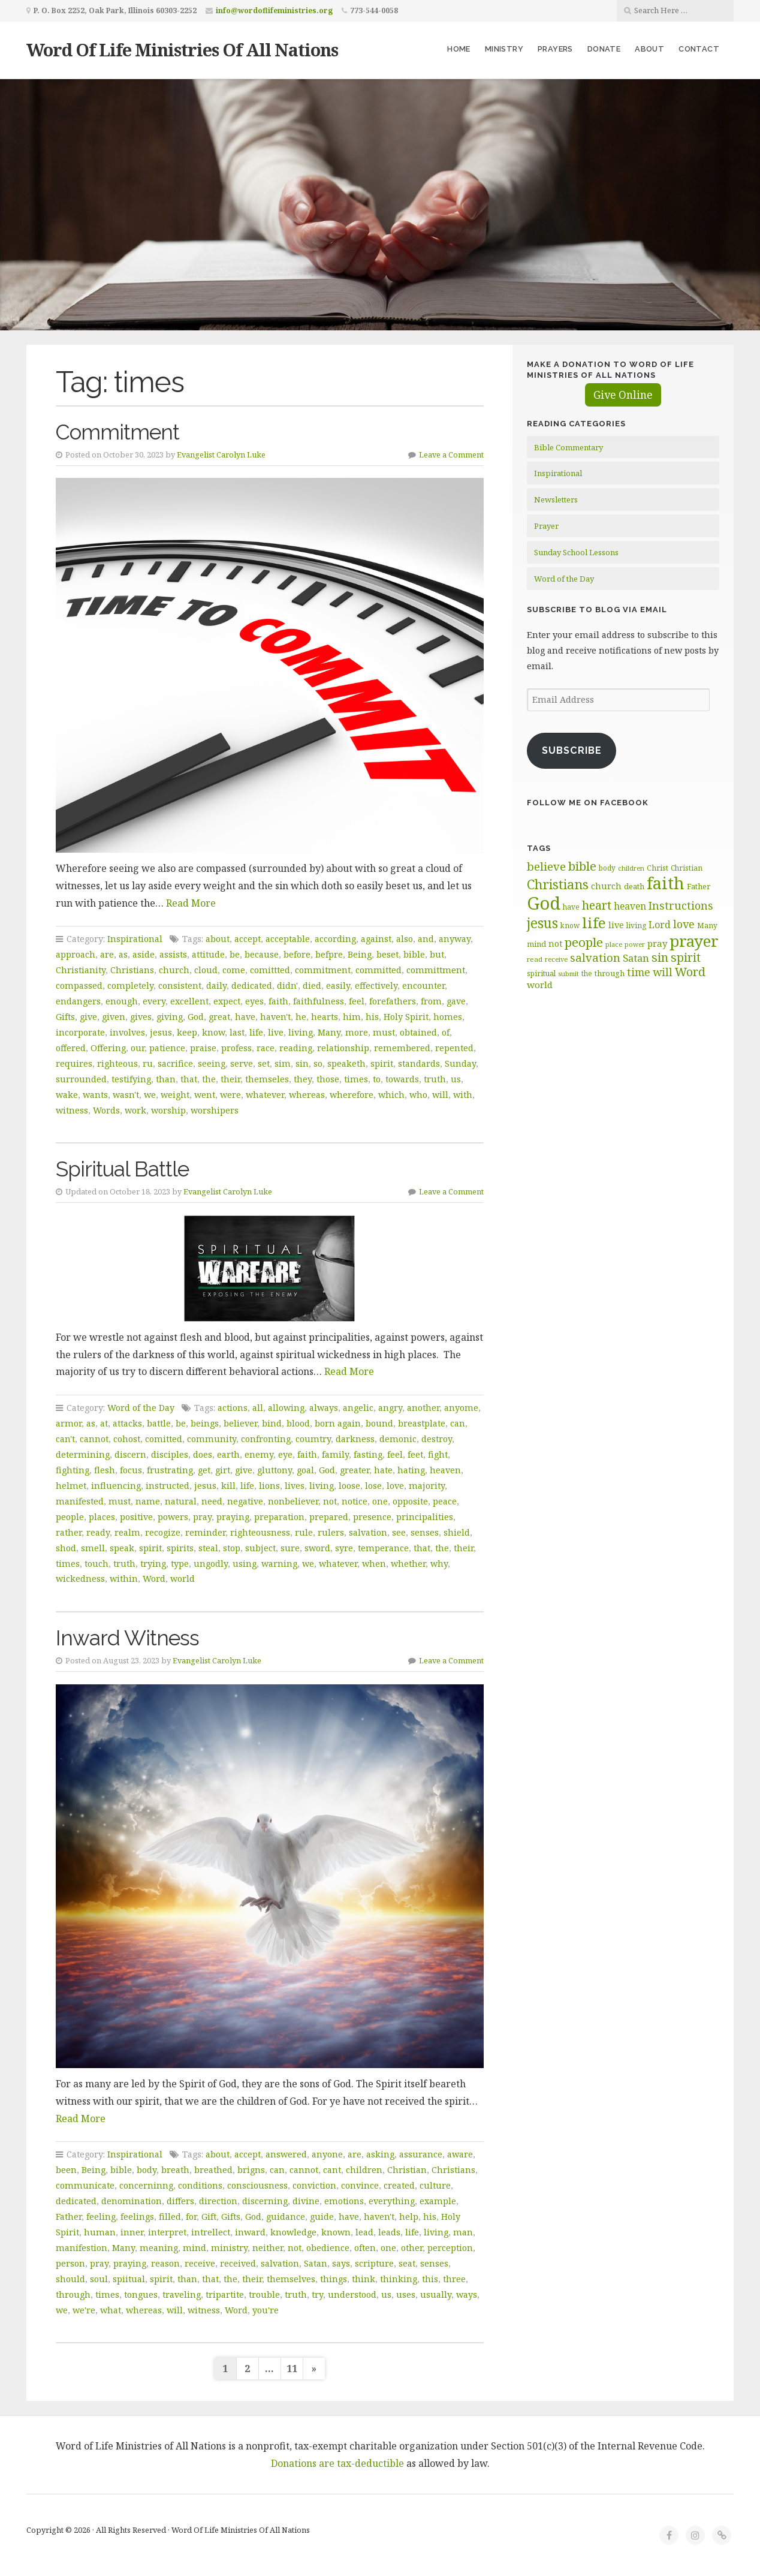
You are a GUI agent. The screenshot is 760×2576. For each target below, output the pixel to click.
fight (438, 1454)
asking (380, 2154)
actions (233, 1407)
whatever (265, 1094)
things (333, 2279)
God (196, 1016)
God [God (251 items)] (543, 903)
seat (407, 2263)
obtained (418, 1032)
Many (329, 1032)
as (123, 954)
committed (378, 970)
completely (130, 985)
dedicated (251, 985)
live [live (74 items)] (616, 925)
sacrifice (175, 1063)
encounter (423, 985)
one (380, 1501)
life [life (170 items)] (594, 922)
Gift (208, 2216)
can (457, 1423)
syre (344, 1548)
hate (383, 1470)
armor (69, 1423)
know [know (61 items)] (570, 925)
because (262, 954)
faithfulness (318, 1001)
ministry (229, 2247)
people (70, 1516)
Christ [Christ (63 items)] (657, 868)
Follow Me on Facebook (588, 802)
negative (245, 1501)
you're (265, 2310)
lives (294, 1485)
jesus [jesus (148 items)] (542, 923)
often (365, 2247)
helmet (71, 1485)
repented (454, 1048)
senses (425, 1532)
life (256, 1032)
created (399, 2185)
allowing (286, 1407)
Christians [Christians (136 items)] (558, 884)
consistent (179, 985)
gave (456, 1001)
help (408, 2216)
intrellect (210, 2232)
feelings (137, 2216)
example (438, 2201)
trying (153, 1563)
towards (402, 1079)
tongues (141, 2294)
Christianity (80, 970)
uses (405, 2294)
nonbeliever (293, 1501)
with (462, 1094)
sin (302, 1063)
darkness (355, 1439)
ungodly (211, 1563)
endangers (78, 1001)
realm (127, 1532)
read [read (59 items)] (534, 959)
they (303, 1079)
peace (445, 1501)
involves (127, 1032)
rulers (331, 1532)
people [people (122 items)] (584, 942)
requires (74, 1063)
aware (460, 2154)
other (412, 2247)
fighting (72, 1470)
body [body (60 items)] (607, 867)
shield (457, 1532)
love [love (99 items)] (684, 924)
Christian (407, 2169)
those (327, 1079)
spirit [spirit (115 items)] (686, 957)
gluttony (274, 1470)
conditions (200, 2185)
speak (122, 1548)
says (341, 2263)
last (237, 1032)
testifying (131, 1079)
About (649, 48)
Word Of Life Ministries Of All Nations (182, 49)
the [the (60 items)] (586, 973)
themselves (291, 2279)
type (180, 1563)
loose (349, 1485)
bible (414, 954)
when (374, 1563)
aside (143, 954)
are (107, 954)
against (376, 938)
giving (169, 1016)
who (418, 1094)
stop (231, 1548)
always (323, 1407)
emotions (344, 2201)
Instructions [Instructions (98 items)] (681, 905)
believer (240, 1423)
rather (69, 1532)
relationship (343, 1048)
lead (364, 2232)
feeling (101, 2216)
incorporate (80, 1032)
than (166, 1079)
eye (285, 1454)
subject (260, 1548)
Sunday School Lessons (576, 552)
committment (435, 970)
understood (352, 2294)
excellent (189, 1001)
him (352, 1016)
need (211, 1501)
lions (269, 1485)
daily (216, 985)
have (245, 1016)
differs (180, 2201)
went (204, 1094)
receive (200, 2263)
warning (279, 1563)
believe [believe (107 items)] (546, 866)
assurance (420, 2154)
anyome (461, 1407)
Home (459, 48)
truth (435, 1079)
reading (295, 1048)
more (356, 1032)
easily (338, 985)
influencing (116, 1485)
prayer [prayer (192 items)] (694, 941)
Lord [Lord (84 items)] (660, 924)
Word (154, 1578)
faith (278, 1001)
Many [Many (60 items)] (707, 925)
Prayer (546, 525)
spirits (180, 1548)
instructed (167, 1485)
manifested (80, 1501)
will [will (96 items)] (662, 972)
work (135, 1110)
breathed (213, 2169)
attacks (127, 1423)
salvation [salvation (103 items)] (595, 957)
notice (354, 1501)
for (191, 2216)
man (463, 2232)
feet (415, 1454)
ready (98, 1532)
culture (435, 2185)
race (266, 1048)
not (330, 1501)
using (245, 1563)
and (426, 938)
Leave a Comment (451, 454)
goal (305, 1470)
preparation (279, 1516)
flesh (104, 1470)
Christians (132, 970)
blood (298, 1423)
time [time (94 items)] (638, 972)
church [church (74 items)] (606, 886)
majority (427, 1485)
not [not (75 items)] (555, 943)
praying (232, 1516)
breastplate (421, 1423)
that (188, 1079)
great (219, 1016)
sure (290, 1548)
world (182, 1578)
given (113, 1016)
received (238, 2263)
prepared (328, 1516)
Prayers (555, 48)
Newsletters (556, 499)
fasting (368, 1454)
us (456, 1079)
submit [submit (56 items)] (568, 973)
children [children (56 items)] (631, 867)
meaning (159, 2247)
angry (390, 1407)
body (146, 2169)
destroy (436, 1439)
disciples (169, 1454)
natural (181, 1501)
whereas (307, 1094)
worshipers (215, 1110)
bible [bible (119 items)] (582, 865)
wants (95, 1094)
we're (84, 2310)
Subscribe (572, 750)
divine (305, 2201)
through (73, 2294)
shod (66, 1548)
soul (99, 2279)
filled (170, 2216)
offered (71, 1048)
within (124, 1578)
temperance (383, 1548)
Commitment (117, 432)
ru (148, 1063)
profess (236, 1048)
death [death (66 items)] (634, 886)
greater (354, 1470)
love (395, 1485)
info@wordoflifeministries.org (274, 10)
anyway (455, 938)
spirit (381, 1063)
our (137, 1048)
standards (419, 1063)
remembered (402, 1048)
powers (173, 1516)
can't (65, 1439)
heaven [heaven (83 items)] (630, 906)
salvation (368, 1532)
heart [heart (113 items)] (596, 905)
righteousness (260, 1532)
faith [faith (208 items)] (665, 883)
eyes (254, 1001)
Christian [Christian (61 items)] (686, 867)
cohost (126, 1439)
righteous (117, 1063)
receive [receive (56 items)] (556, 959)
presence (372, 1516)
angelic (358, 1407)
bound (379, 1423)
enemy (259, 1454)
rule (304, 1532)
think (363, 2279)
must (384, 1032)
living (300, 1032)
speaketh (346, 1063)
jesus (161, 1032)
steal (208, 1548)
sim (283, 1063)
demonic (398, 1439)
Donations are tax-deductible (337, 2463)
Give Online (623, 395)
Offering (108, 1048)
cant (332, 2169)
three (454, 2279)
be (235, 954)
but (437, 954)
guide (322, 2216)
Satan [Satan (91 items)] (636, 958)
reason (165, 2263)
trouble (264, 2294)
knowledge (293, 2232)
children (364, 2169)
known (336, 2232)
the (209, 1079)
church (174, 970)
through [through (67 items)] (610, 973)
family (335, 1454)
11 (291, 2368)
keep (187, 1032)
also (404, 938)
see (399, 1532)
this (430, 2279)
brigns (251, 2169)
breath (175, 2169)
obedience (327, 2247)
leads (389, 2232)
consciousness (257, 2185)
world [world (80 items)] (540, 985)
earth (228, 1454)
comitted (163, 1439)
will (440, 1094)
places (102, 1516)
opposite (410, 1501)
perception (450, 2247)
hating (411, 1470)
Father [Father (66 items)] (698, 886)
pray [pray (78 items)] (657, 943)
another (423, 1407)
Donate (603, 48)
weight (175, 1094)
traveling (181, 2294)
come (233, 970)
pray (202, 1516)
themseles (267, 1079)
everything (392, 2201)
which (391, 1094)
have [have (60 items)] (571, 906)
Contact (698, 48)
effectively (376, 985)
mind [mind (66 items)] (536, 943)
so (317, 1063)
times (356, 1079)
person (70, 2263)
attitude (208, 954)
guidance (285, 2216)
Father (69, 2216)
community (211, 1439)
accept (247, 938)
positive (136, 1516)
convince (360, 2185)
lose (373, 1485)
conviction (314, 2185)
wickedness (80, 1578)
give (88, 1016)
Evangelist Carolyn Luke (221, 454)
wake (67, 1094)
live (276, 1032)
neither (267, 2247)
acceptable (288, 938)
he (300, 1016)
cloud (206, 970)
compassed (79, 985)
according (335, 938)
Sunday (460, 1063)
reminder (205, 1532)
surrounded (81, 1079)
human (100, 2232)
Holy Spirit (406, 1016)
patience (167, 1048)
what (110, 2310)
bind (272, 1423)
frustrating (170, 1470)
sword (317, 1548)
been (66, 2169)
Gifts (65, 1016)
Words (106, 1110)
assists (173, 954)
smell (93, 1548)
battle (159, 1423)
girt (222, 1470)
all (257, 1407)
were (230, 1094)
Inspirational (134, 938)
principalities (424, 1516)
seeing (211, 1063)
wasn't (126, 1094)
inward (250, 2232)
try (317, 2294)
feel (356, 1001)
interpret (167, 2232)
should (70, 2279)
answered (286, 2154)
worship (168, 1110)
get (204, 1470)
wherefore (351, 1094)
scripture (374, 2263)
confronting (266, 1439)
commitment (323, 970)
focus (131, 1470)
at (104, 1423)
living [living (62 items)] (636, 925)
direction (218, 2201)
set (264, 1063)
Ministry (504, 48)
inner (131, 2232)
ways (466, 2294)
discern (130, 1454)
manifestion (81, 2247)
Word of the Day (140, 1407)
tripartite (225, 2294)
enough (121, 1001)
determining (83, 1454)
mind (194, 2247)
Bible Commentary (568, 447)
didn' (287, 985)
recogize (162, 1532)
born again (338, 1423)
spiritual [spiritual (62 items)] (541, 973)
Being (360, 954)
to (377, 1079)
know (213, 1032)
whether (408, 1563)
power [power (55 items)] (635, 944)
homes (447, 1016)
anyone (327, 2154)
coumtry (313, 1439)
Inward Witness (127, 1638)
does (202, 1454)
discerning (265, 2201)
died (312, 985)
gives (141, 1016)
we (150, 1094)
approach (75, 954)
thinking (398, 2279)
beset (387, 954)
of (446, 1032)
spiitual (129, 2279)
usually (435, 2294)
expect (226, 1001)
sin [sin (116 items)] (660, 957)
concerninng (146, 2185)
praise (203, 1048)
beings (205, 1423)
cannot (94, 1439)
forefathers (392, 1001)
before (297, 954)
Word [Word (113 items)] (690, 972)
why (439, 1563)
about (218, 938)
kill (228, 1485)
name (147, 1501)
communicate (85, 2185)
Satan (315, 2263)
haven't (275, 1016)
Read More (191, 903)
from (431, 1001)
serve (241, 1063)
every (154, 1001)
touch (96, 1563)
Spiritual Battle (122, 1169)
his (372, 1016)
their (230, 1079)
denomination (131, 2201)
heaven (445, 1470)
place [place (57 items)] (613, 944)
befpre (329, 954)
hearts (324, 1016)
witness (72, 1110)
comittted (270, 970)
